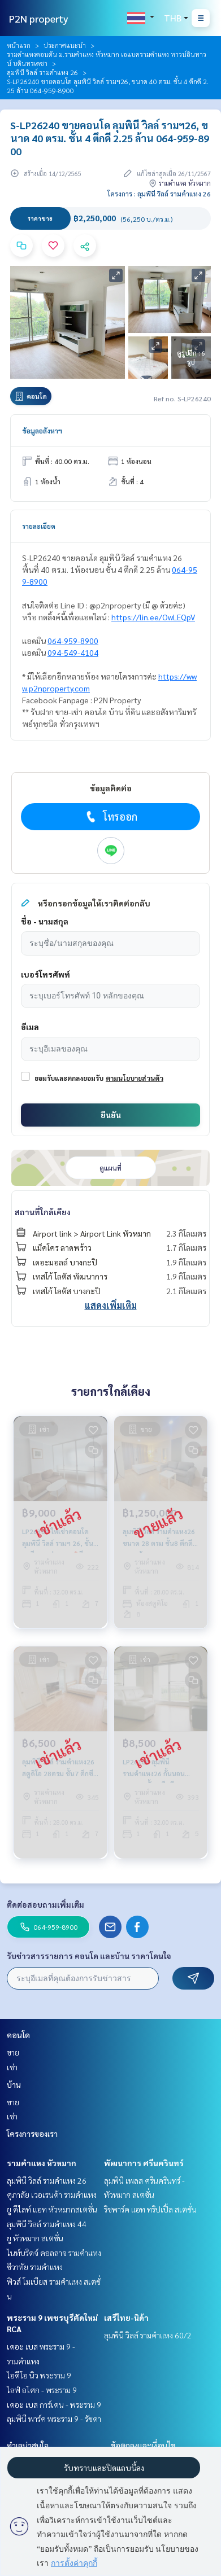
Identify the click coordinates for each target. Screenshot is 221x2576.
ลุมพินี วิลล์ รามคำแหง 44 (46, 2224)
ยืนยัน (111, 1115)
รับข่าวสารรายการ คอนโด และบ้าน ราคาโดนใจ (89, 1956)
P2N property (38, 18)
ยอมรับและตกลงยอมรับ (68, 1078)
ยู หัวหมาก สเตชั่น (35, 2238)
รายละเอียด (38, 526)
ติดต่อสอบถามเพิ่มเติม (45, 1904)
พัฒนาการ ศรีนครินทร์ (144, 2163)
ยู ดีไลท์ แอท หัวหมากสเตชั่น (52, 2209)
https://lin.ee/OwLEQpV (153, 617)
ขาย (13, 2052)
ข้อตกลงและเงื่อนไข (143, 2445)
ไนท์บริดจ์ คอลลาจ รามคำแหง (54, 2253)
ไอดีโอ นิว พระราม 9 (39, 2375)
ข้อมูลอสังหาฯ (42, 430)
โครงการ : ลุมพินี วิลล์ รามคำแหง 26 (159, 193)
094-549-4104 (72, 652)
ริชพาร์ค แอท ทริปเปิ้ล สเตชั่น (150, 2209)
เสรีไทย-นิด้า (126, 2317)
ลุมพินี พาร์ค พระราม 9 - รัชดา (54, 2418)
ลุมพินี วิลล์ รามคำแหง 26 (42, 72)
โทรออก (110, 816)
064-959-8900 (72, 641)
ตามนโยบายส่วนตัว (134, 1078)
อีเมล (30, 1027)
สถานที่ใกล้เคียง (43, 1212)
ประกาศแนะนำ (65, 45)
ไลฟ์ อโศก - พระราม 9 (42, 2390)
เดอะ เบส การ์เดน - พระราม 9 (54, 2404)
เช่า (12, 2067)
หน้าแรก (19, 45)
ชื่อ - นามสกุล (44, 921)
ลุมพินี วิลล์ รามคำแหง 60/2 (148, 2335)
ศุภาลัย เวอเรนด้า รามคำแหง (52, 2194)
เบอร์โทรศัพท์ (45, 974)
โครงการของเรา (32, 2133)
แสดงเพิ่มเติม (111, 1305)
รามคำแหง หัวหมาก (41, 2163)
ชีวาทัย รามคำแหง (35, 2267)
